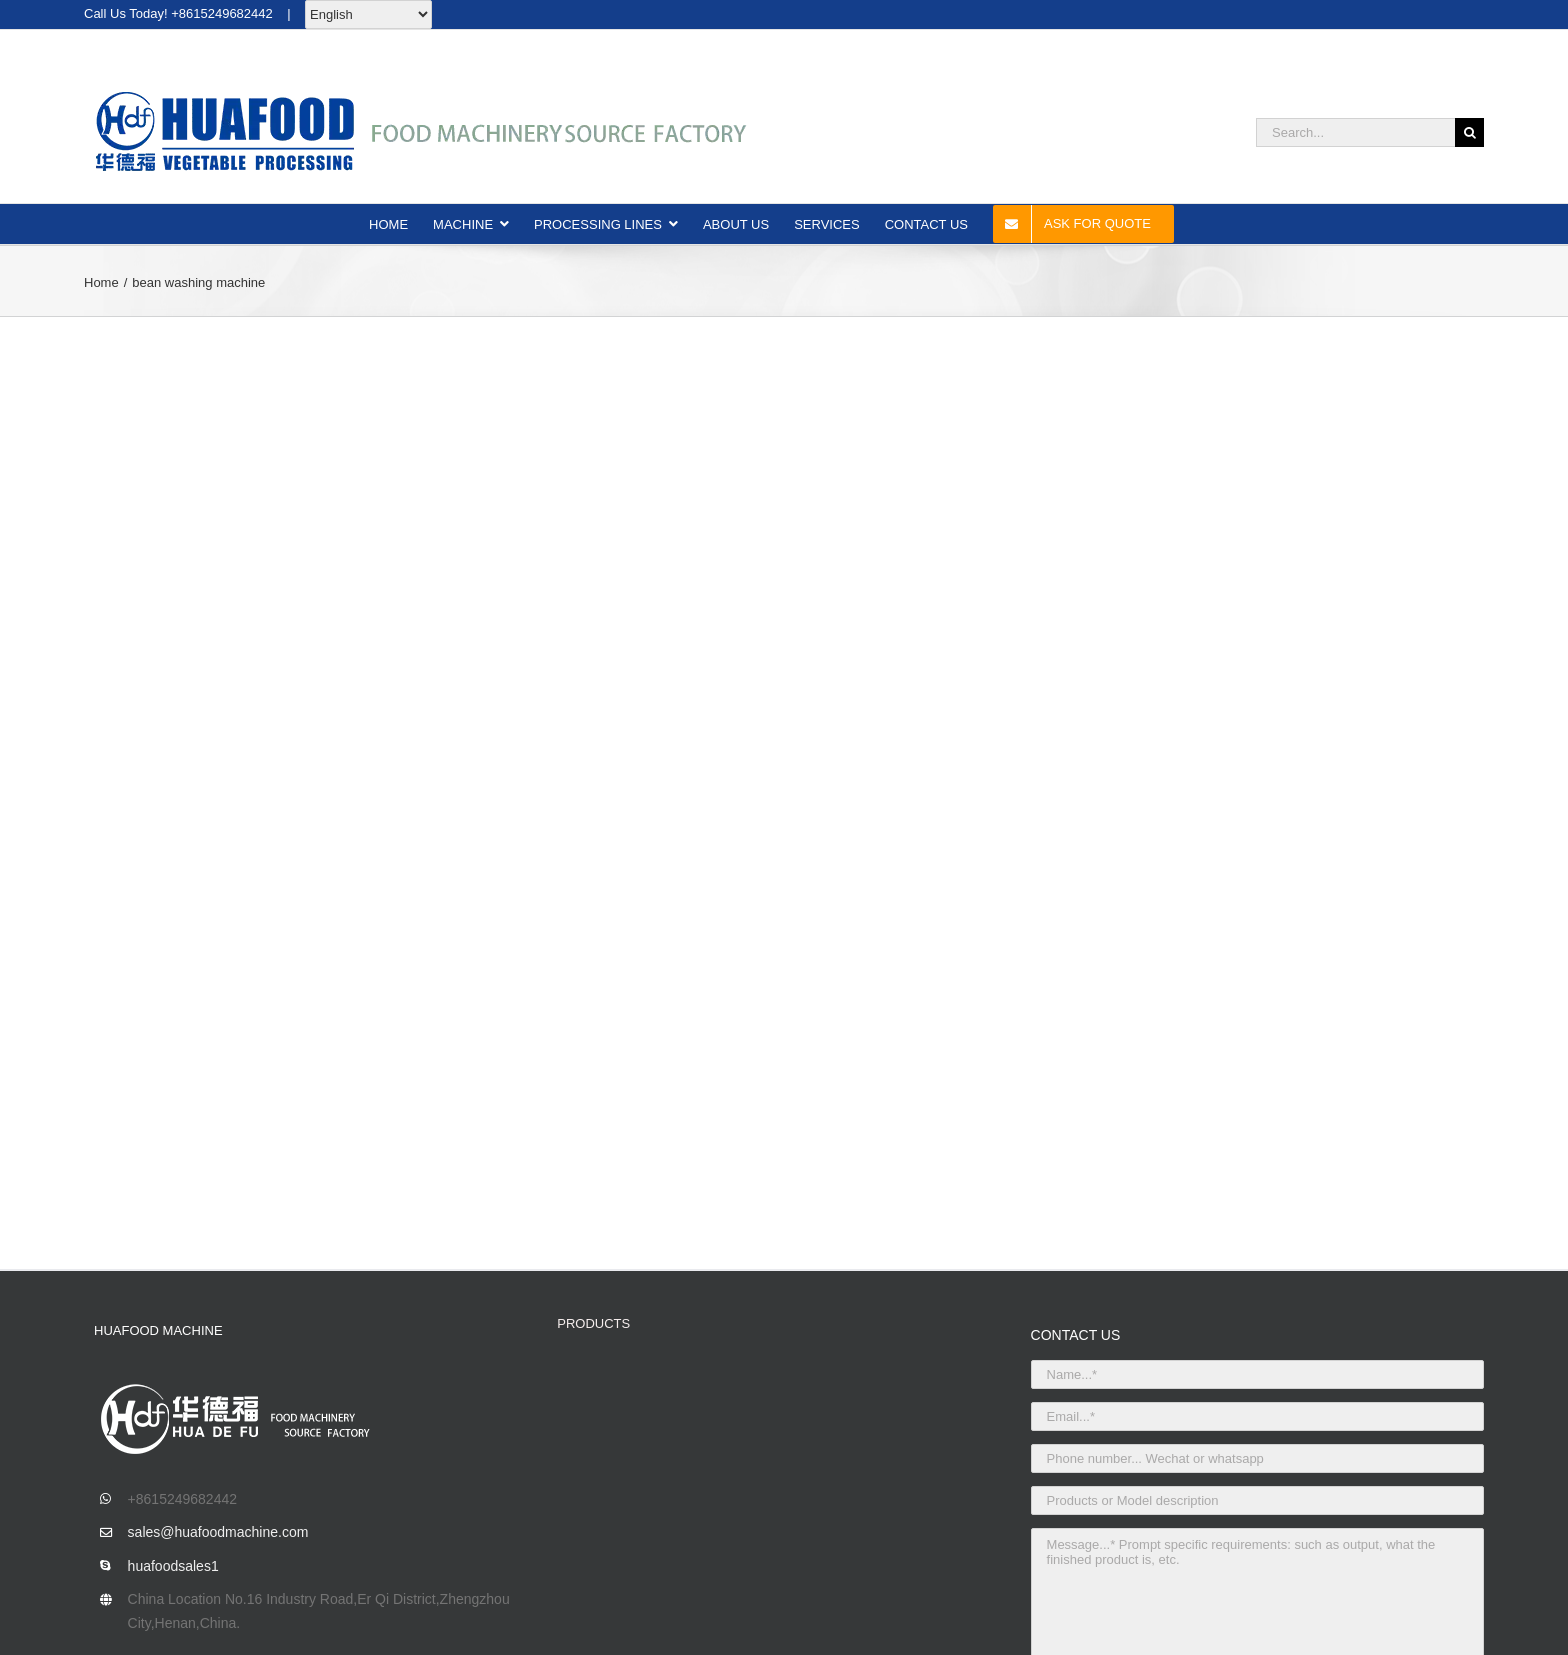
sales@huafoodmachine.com (218, 1532)
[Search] (1469, 132)
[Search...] (1355, 132)
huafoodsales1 (173, 1566)
